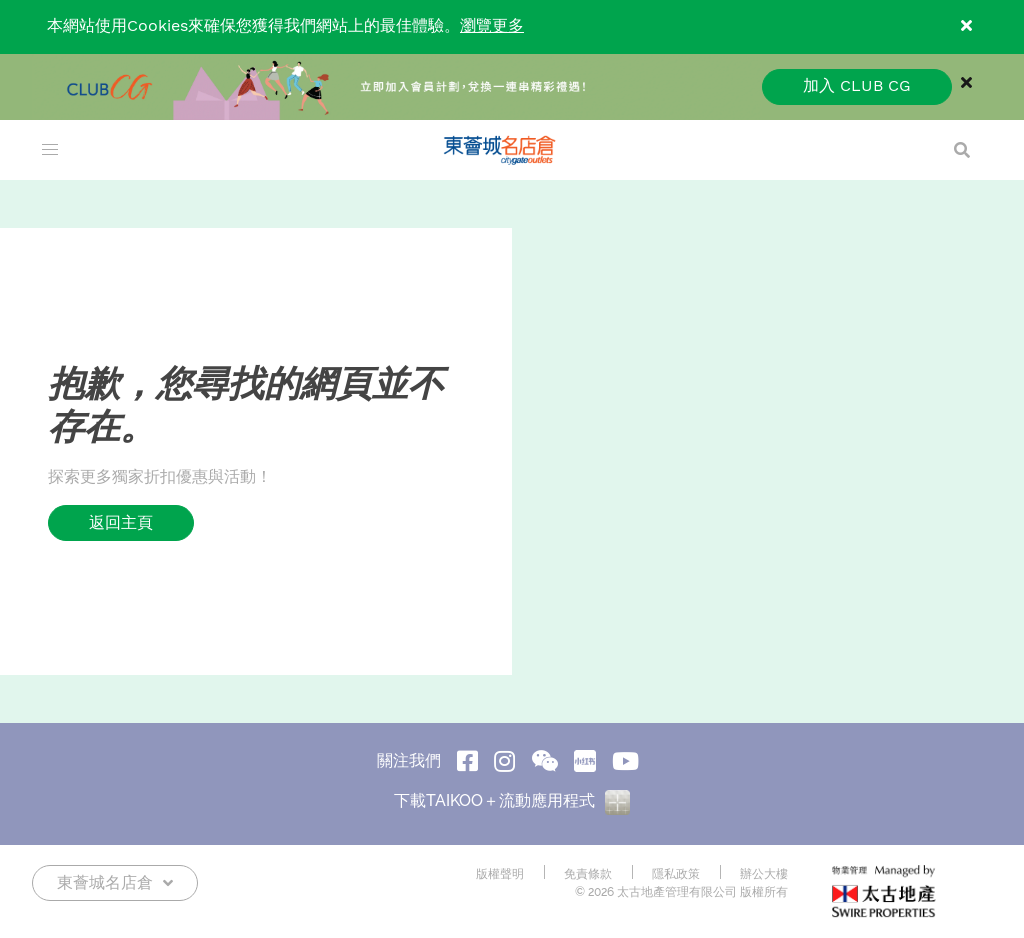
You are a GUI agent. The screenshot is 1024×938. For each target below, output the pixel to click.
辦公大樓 (764, 874)
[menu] (50, 150)
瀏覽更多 (492, 26)
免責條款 (588, 874)
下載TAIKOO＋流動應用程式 (512, 800)
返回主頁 (121, 522)
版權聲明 (500, 874)
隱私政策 (676, 874)
